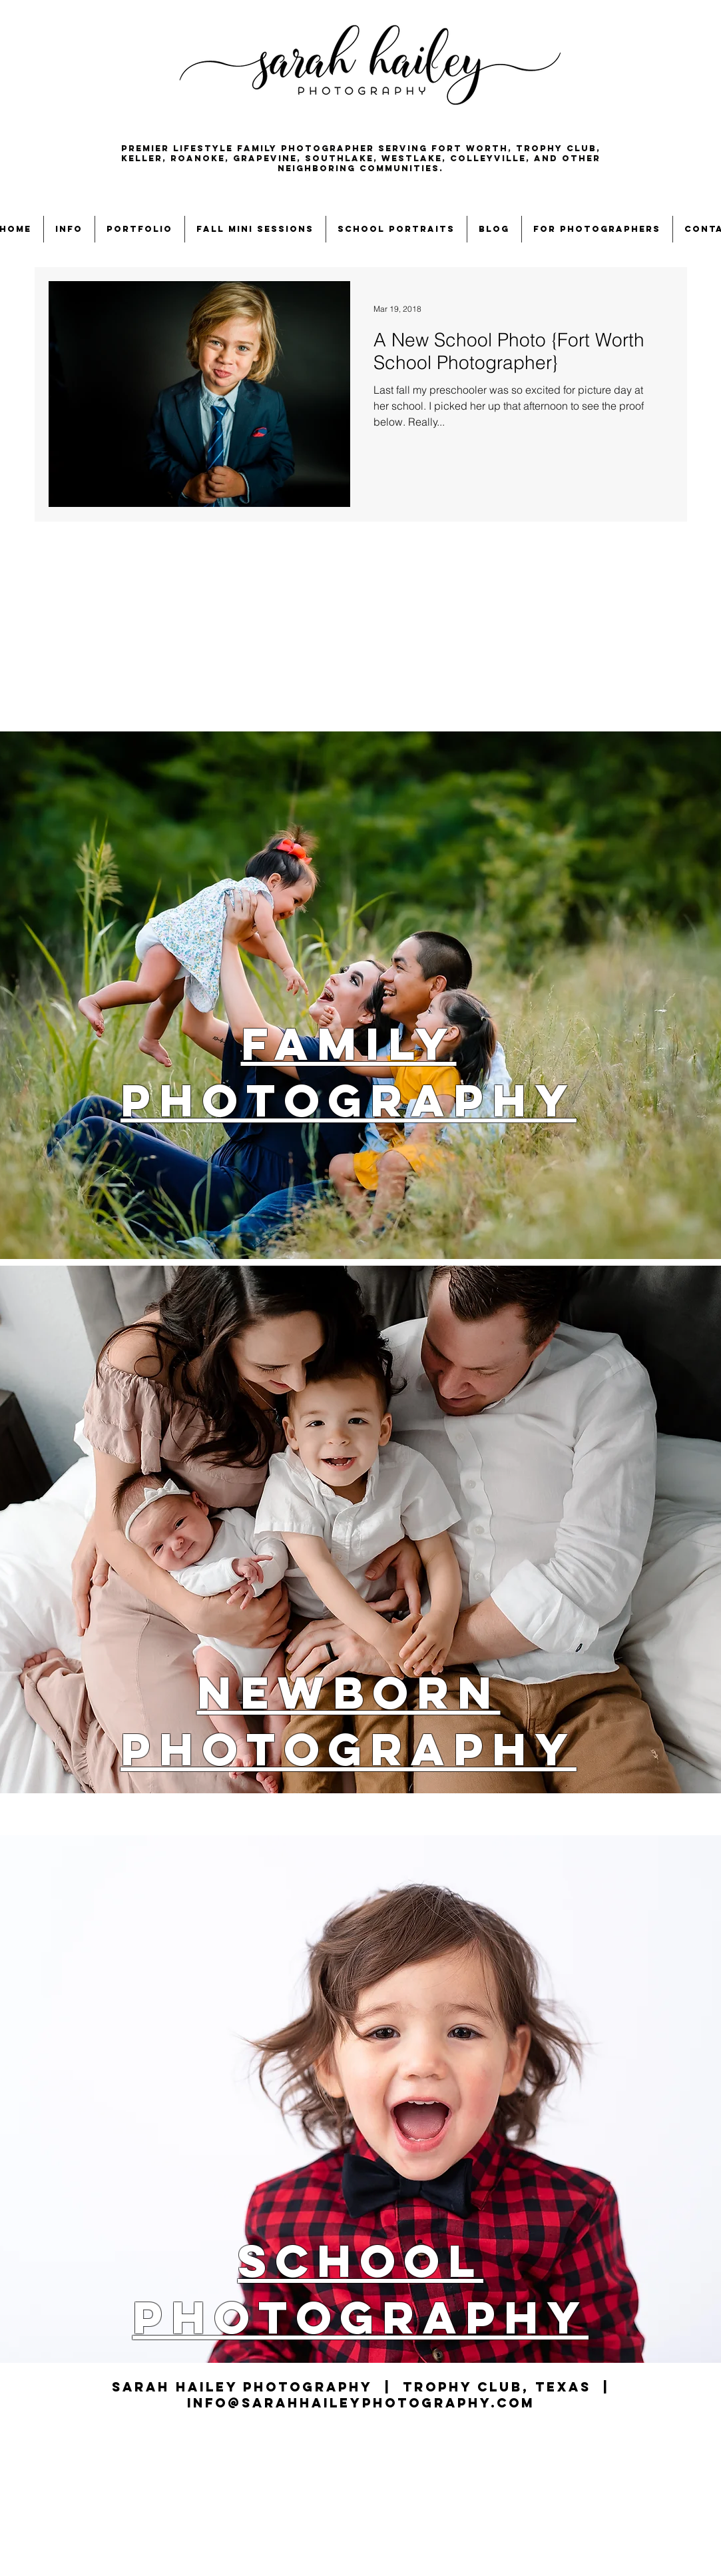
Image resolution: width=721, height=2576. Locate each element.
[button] (69, 229)
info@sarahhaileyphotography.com (361, 2403)
